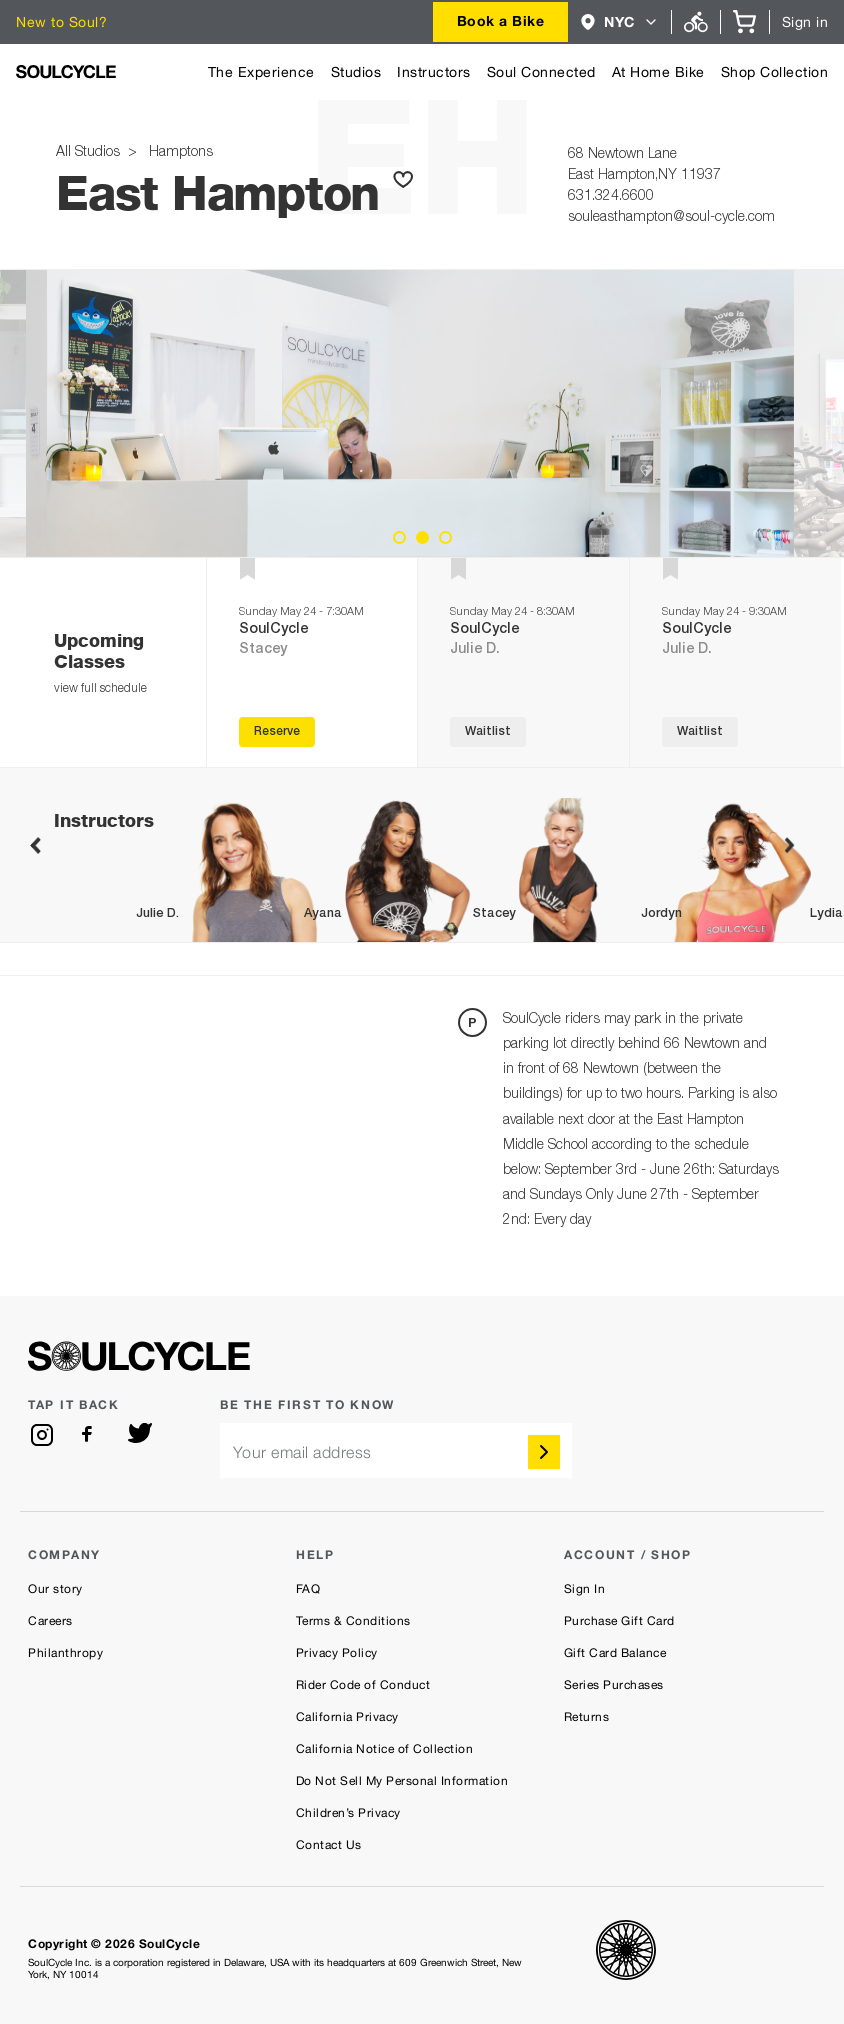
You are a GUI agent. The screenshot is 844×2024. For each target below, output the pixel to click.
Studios (356, 72)
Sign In (585, 1589)
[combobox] (501, 22)
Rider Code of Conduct (363, 1685)
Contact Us (329, 1845)
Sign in (805, 22)
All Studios (90, 153)
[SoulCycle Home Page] (66, 71)
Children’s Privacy (348, 1813)
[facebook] (91, 1435)
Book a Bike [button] (501, 20)
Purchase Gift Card (619, 1621)
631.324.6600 (611, 197)
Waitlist (488, 732)
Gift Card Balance (615, 1653)
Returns (587, 1717)
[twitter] (140, 1435)
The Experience (261, 72)
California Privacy (347, 1717)
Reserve (277, 732)
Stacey (263, 650)
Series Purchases (614, 1685)
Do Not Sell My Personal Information (402, 1781)
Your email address (302, 1452)
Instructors (434, 72)
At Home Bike (658, 72)
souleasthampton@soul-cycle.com (671, 218)
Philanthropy (65, 1653)
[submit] (544, 1452)
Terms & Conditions (353, 1621)
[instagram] (42, 1435)
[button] (619, 22)
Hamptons (177, 153)
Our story (55, 1589)
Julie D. (475, 650)
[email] (396, 1450)
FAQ (308, 1589)
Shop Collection (775, 72)
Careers (50, 1621)
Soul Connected (541, 72)
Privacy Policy (337, 1653)
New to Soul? (61, 22)
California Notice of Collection (385, 1749)
